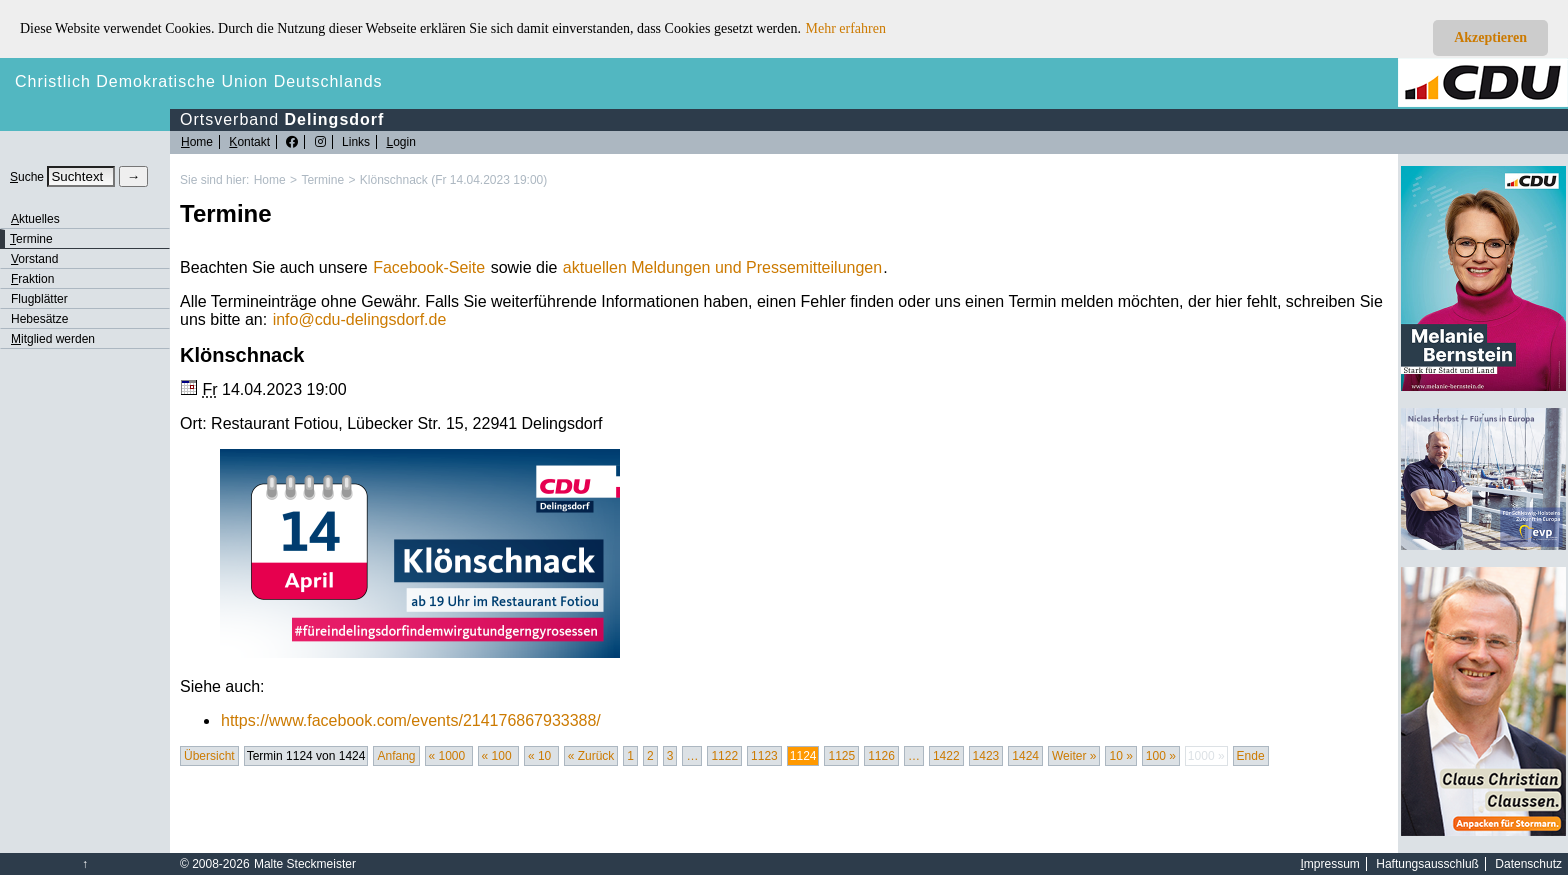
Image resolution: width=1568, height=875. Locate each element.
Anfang (396, 756)
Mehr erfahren (846, 28)
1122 (724, 756)
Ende (1251, 756)
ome (197, 142)
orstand (34, 259)
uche (27, 177)
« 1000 (449, 756)
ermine (31, 239)
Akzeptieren (1490, 37)
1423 (986, 756)
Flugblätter (39, 299)
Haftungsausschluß (1427, 864)
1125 (841, 756)
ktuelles (35, 219)
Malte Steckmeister (305, 864)
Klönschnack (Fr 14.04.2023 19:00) (453, 180)
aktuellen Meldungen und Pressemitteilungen (722, 267)
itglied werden (53, 339)
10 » (1120, 756)
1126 (881, 756)
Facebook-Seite (429, 267)
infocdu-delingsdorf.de (360, 319)
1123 (764, 756)
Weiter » (1074, 756)
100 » (1161, 756)
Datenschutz (1528, 864)
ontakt (249, 142)
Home (270, 180)
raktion (32, 279)
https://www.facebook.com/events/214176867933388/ (411, 720)
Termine (322, 180)
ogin (400, 142)
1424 (1025, 756)
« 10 (541, 756)
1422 (946, 756)
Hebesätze (39, 319)
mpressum (1330, 864)
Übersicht (209, 756)
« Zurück (591, 756)
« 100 (498, 756)
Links (356, 142)
